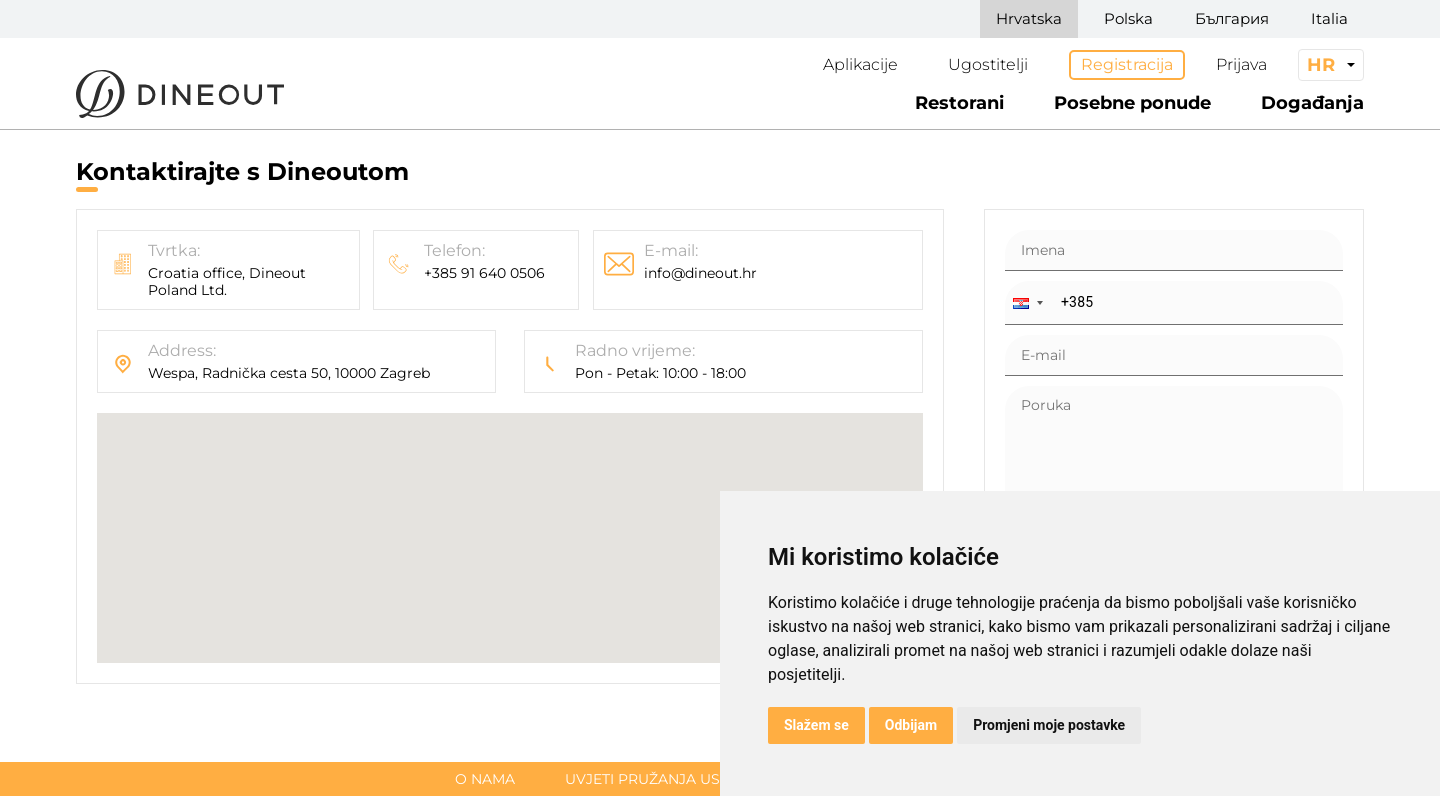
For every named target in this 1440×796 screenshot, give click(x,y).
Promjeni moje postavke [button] (1049, 725)
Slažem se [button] (816, 725)
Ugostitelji (988, 64)
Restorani (959, 103)
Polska (1128, 18)
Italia (1329, 18)
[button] (1027, 303)
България (1232, 18)
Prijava (1241, 64)
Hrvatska (1029, 18)
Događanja (1312, 103)
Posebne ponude (1132, 103)
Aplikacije (860, 64)
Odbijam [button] (911, 725)
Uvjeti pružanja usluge (662, 779)
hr (1321, 65)
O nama (485, 779)
